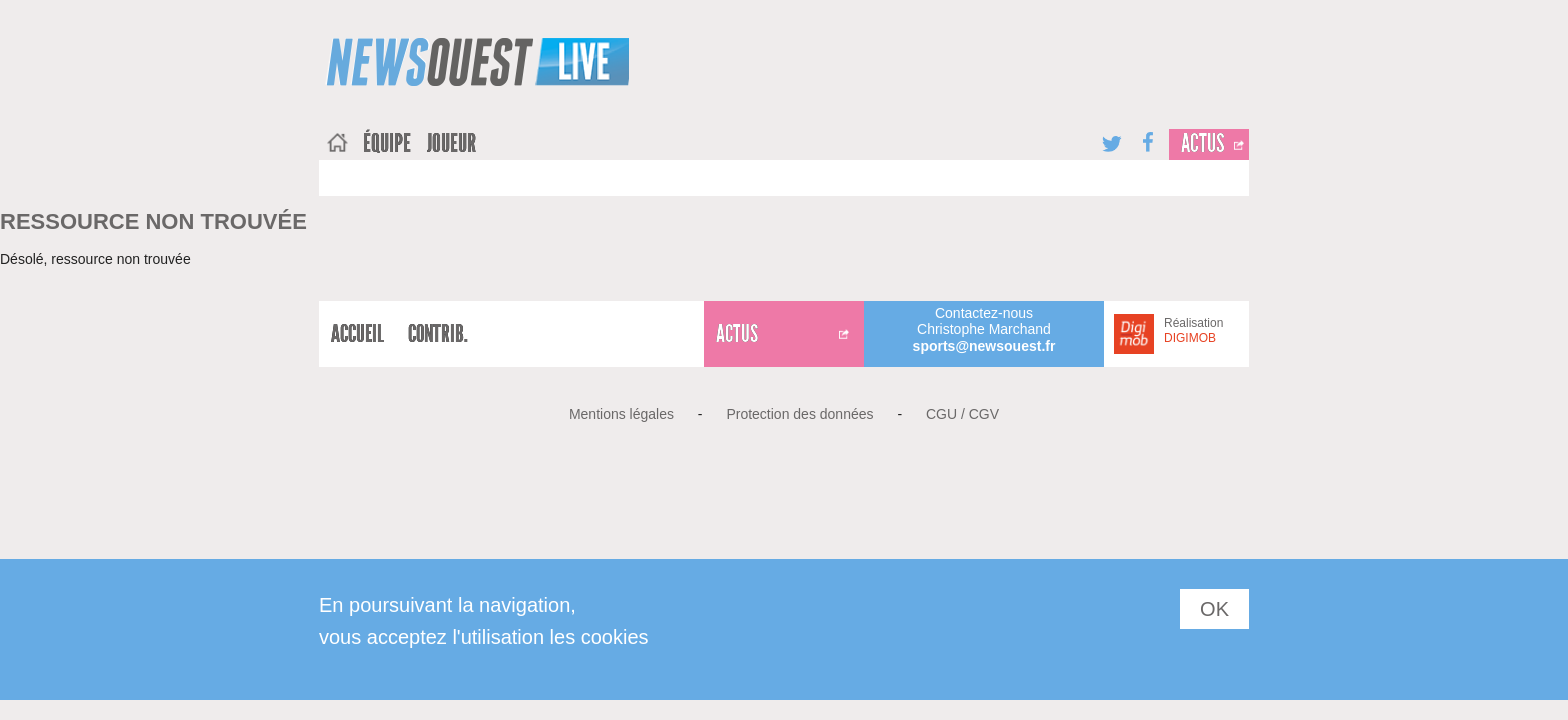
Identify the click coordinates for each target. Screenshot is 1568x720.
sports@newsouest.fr (984, 346)
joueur (451, 144)
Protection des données (799, 414)
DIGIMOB (1190, 338)
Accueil (357, 334)
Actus (1203, 144)
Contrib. (438, 334)
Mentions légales (621, 414)
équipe (387, 144)
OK (1214, 609)
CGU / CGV (962, 414)
